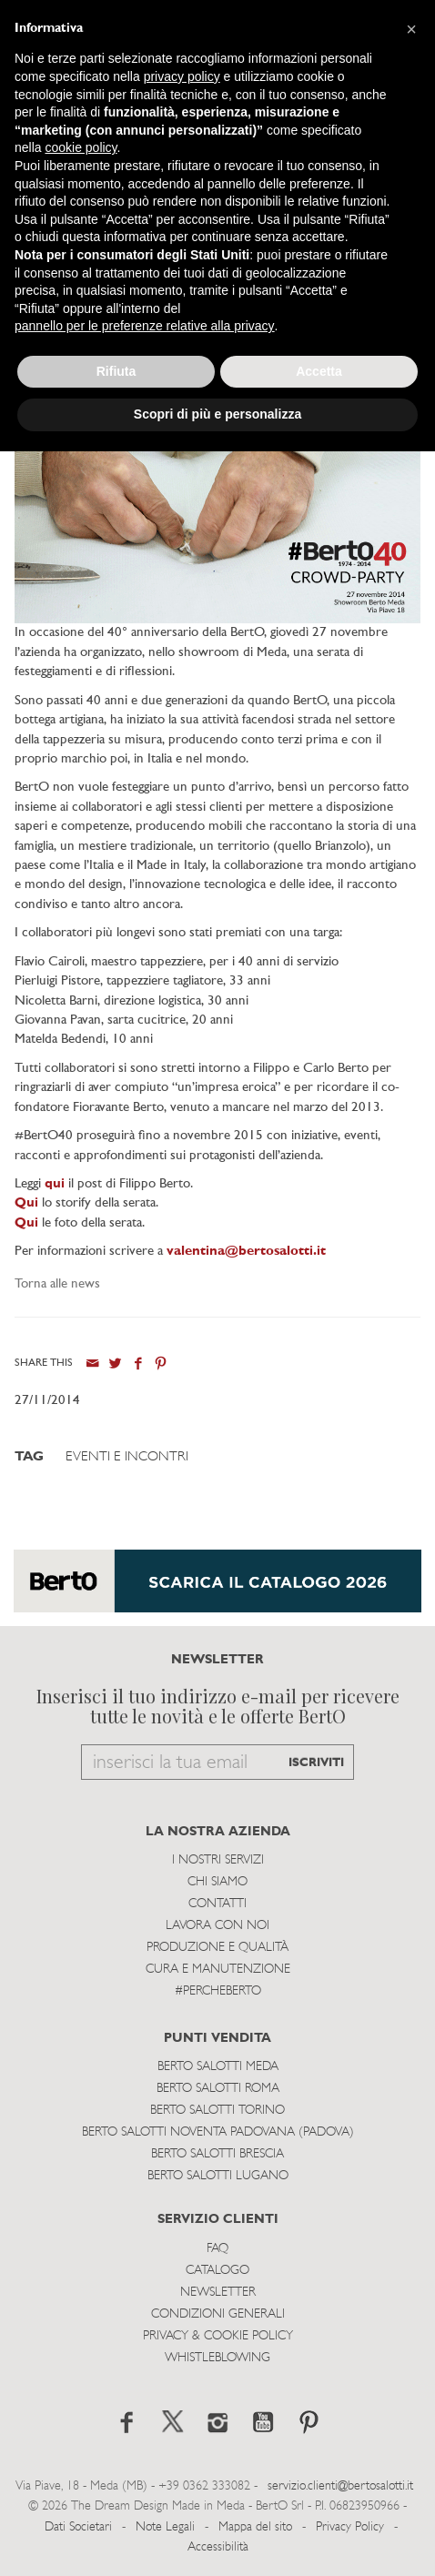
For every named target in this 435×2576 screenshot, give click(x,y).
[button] (411, 29)
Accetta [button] (319, 371)
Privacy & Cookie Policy (218, 2336)
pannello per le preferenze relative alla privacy (145, 325)
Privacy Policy (350, 2527)
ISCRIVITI (316, 1763)
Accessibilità (217, 2547)
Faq (217, 2249)
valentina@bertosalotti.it (246, 1251)
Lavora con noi (217, 1926)
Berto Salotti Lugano (217, 2176)
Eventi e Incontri (127, 1457)
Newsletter (218, 2292)
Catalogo (217, 2271)
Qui (26, 1223)
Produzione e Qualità (217, 1948)
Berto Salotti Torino (217, 2110)
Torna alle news (57, 1284)
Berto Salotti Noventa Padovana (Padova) (218, 2132)
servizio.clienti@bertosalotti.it (340, 2486)
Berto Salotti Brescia (217, 2154)
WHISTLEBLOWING (217, 2358)
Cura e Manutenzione (218, 1969)
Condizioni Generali (218, 2314)
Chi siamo (217, 1882)
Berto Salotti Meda (217, 2067)
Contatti (217, 1904)
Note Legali (165, 2527)
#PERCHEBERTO (218, 1991)
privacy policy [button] (182, 76)
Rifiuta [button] (116, 371)
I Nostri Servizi (218, 1860)
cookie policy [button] (80, 147)
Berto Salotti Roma (218, 2089)
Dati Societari (78, 2527)
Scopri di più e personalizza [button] (217, 414)
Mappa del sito (255, 2527)
